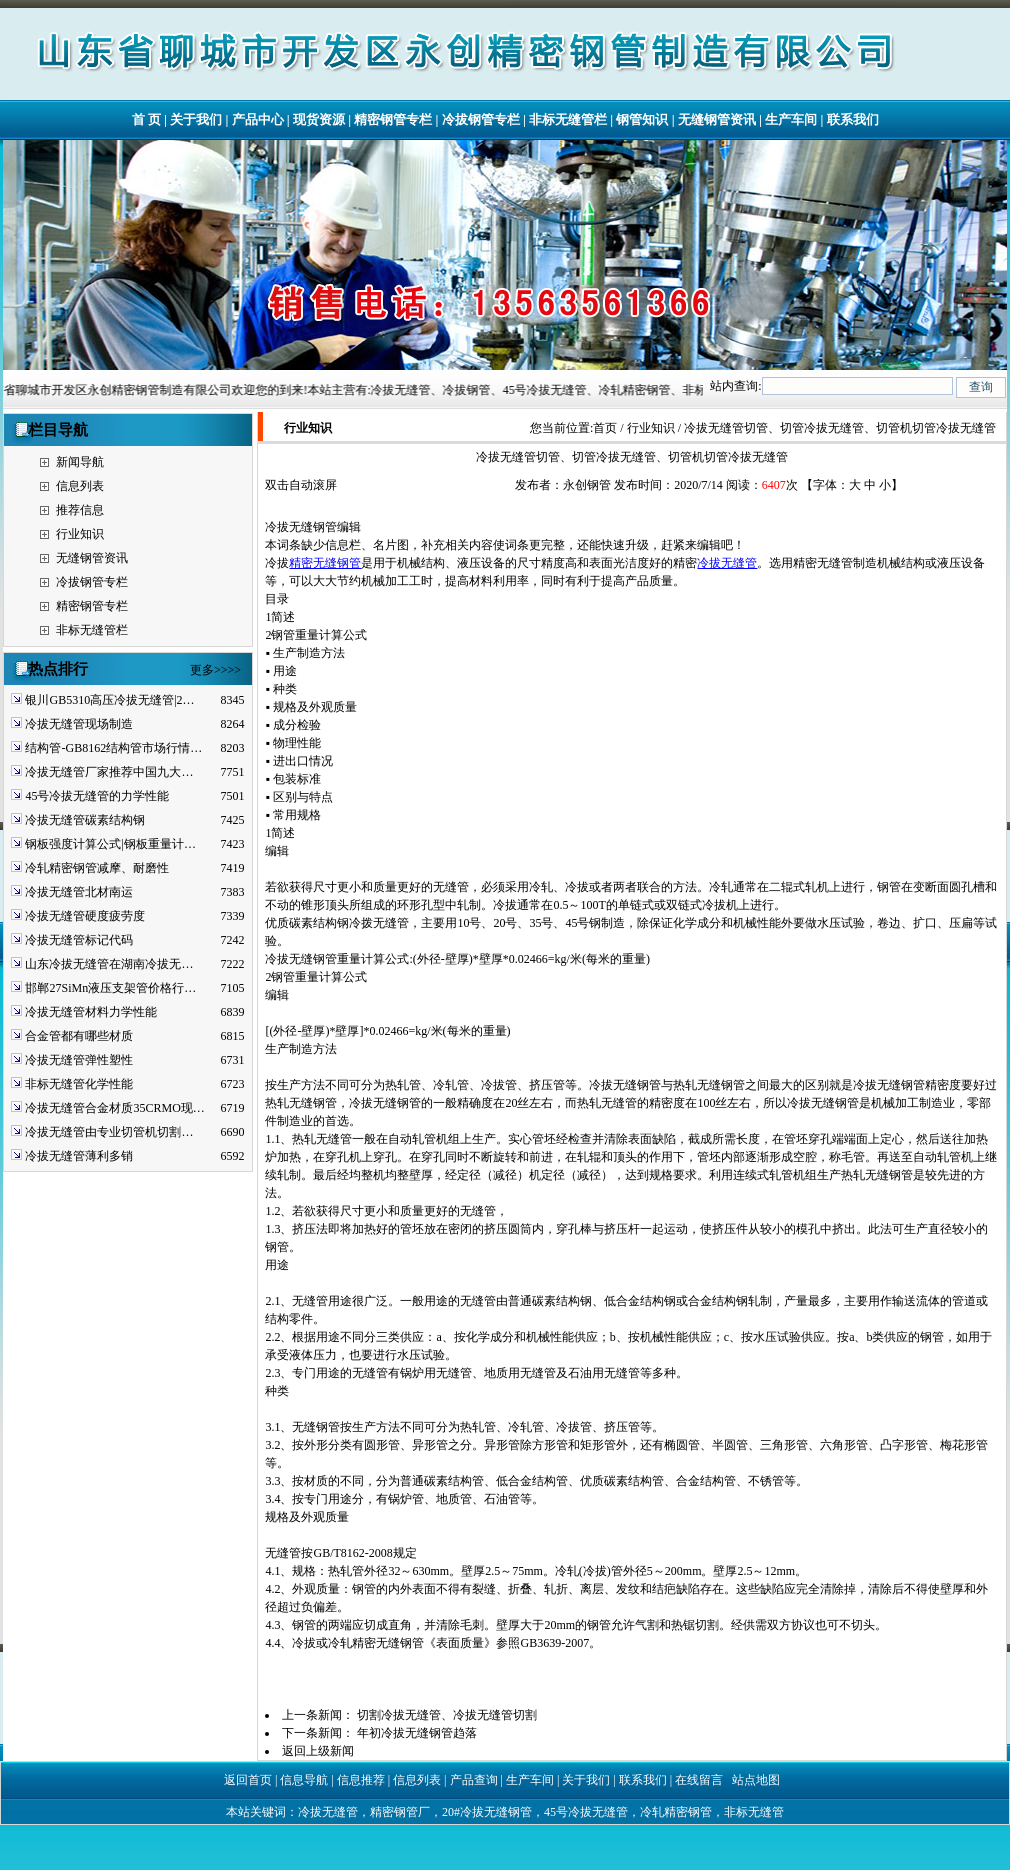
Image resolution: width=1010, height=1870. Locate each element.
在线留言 (699, 1780)
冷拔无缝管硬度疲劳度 (85, 916)
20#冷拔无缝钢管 (487, 1812)
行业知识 (80, 534)
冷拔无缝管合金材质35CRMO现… (114, 1108)
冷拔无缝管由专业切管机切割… (109, 1132)
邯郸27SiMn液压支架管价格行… (110, 988)
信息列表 (80, 486)
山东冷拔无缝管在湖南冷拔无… (109, 964)
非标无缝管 (754, 1812)
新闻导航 (80, 462)
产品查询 (474, 1780)
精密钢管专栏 (393, 119)
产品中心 (258, 119)
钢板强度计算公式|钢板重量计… (110, 844)
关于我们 (196, 119)
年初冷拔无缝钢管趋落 (417, 1733)
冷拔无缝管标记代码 (79, 940)
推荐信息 (80, 510)
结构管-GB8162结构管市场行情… (113, 748)
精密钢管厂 (400, 1812)
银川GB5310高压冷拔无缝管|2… (109, 700)
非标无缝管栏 (568, 119)
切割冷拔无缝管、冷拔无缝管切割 (447, 1715)
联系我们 (853, 119)
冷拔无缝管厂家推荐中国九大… (109, 772)
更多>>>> (215, 670)
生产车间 (791, 119)
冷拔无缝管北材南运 (79, 892)
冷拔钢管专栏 (481, 119)
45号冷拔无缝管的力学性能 (97, 796)
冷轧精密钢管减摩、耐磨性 (97, 868)
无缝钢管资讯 (717, 119)
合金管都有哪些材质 (79, 1036)
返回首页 (248, 1780)
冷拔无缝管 (727, 563)
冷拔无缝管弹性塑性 (79, 1060)
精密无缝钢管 (325, 563)
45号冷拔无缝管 (586, 1812)
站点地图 (756, 1780)
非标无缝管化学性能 (79, 1084)
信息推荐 (361, 1780)
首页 (605, 428)
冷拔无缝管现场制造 (79, 724)
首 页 (146, 119)
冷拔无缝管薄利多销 (79, 1156)
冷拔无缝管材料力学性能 (91, 1012)
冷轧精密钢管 (676, 1812)
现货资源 (319, 119)
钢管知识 (642, 119)
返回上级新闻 (318, 1751)
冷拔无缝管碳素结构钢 (85, 820)
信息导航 (304, 1780)
